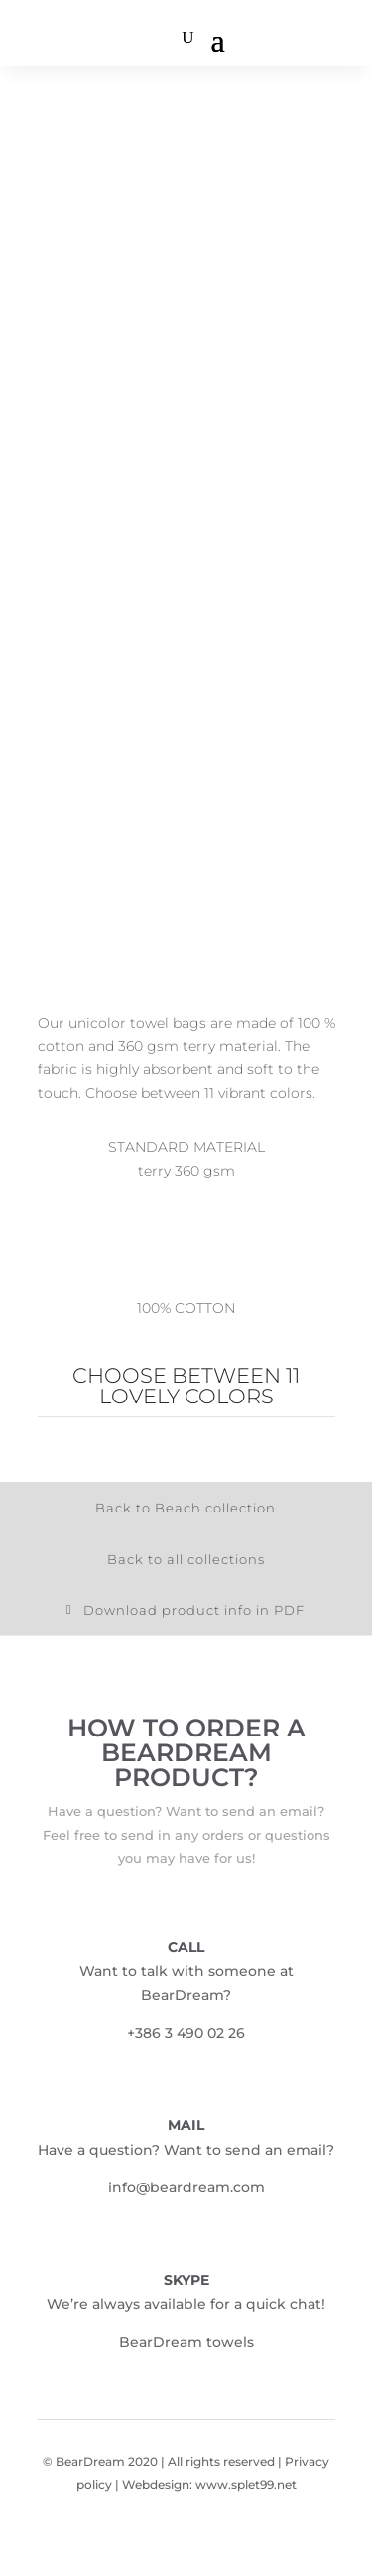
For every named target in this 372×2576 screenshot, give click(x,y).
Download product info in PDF (194, 1610)
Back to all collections (186, 1559)
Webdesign (155, 2484)
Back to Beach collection (185, 1507)
